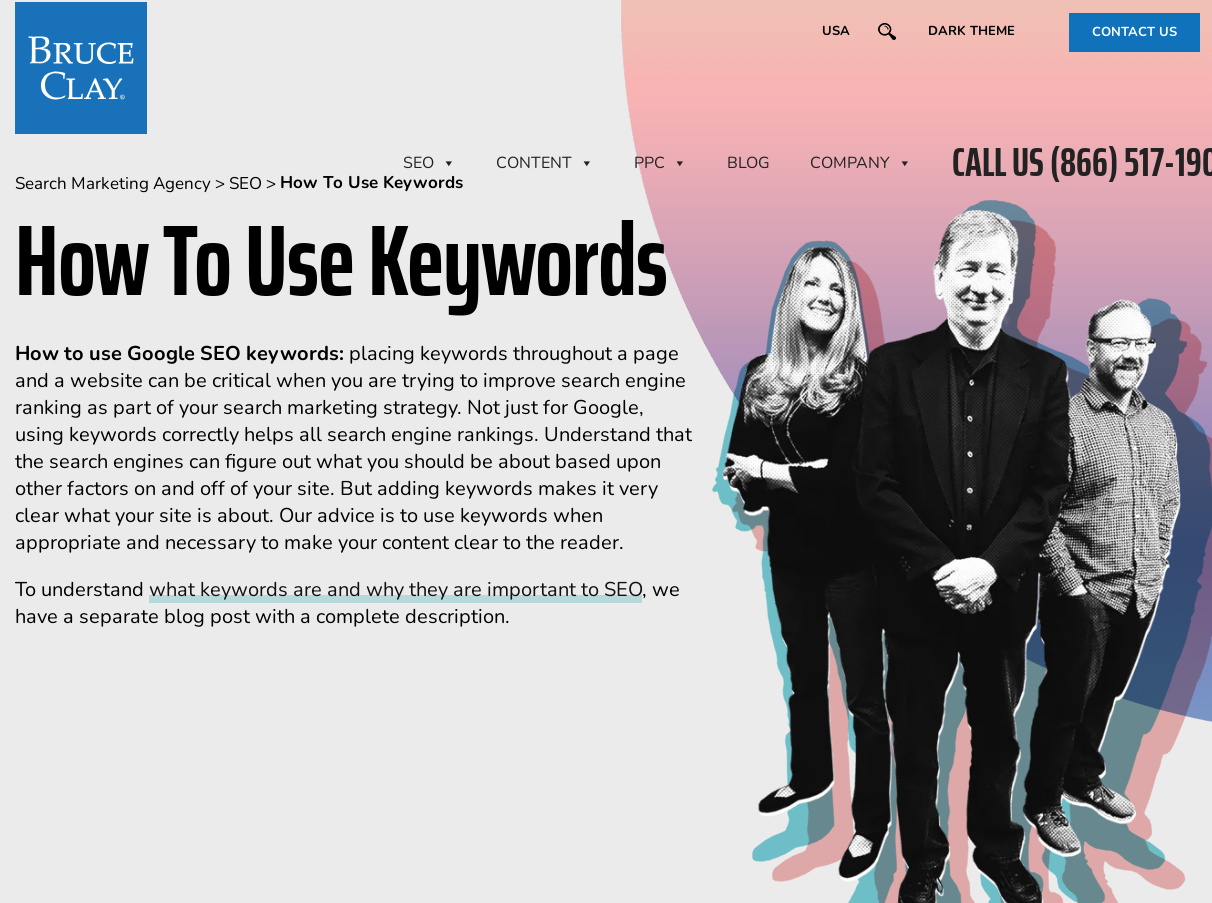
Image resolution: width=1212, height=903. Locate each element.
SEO (429, 163)
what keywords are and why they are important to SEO (395, 589)
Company (861, 163)
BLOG (748, 163)
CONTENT (545, 163)
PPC (660, 163)
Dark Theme (971, 31)
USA (836, 31)
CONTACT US (1134, 32)
